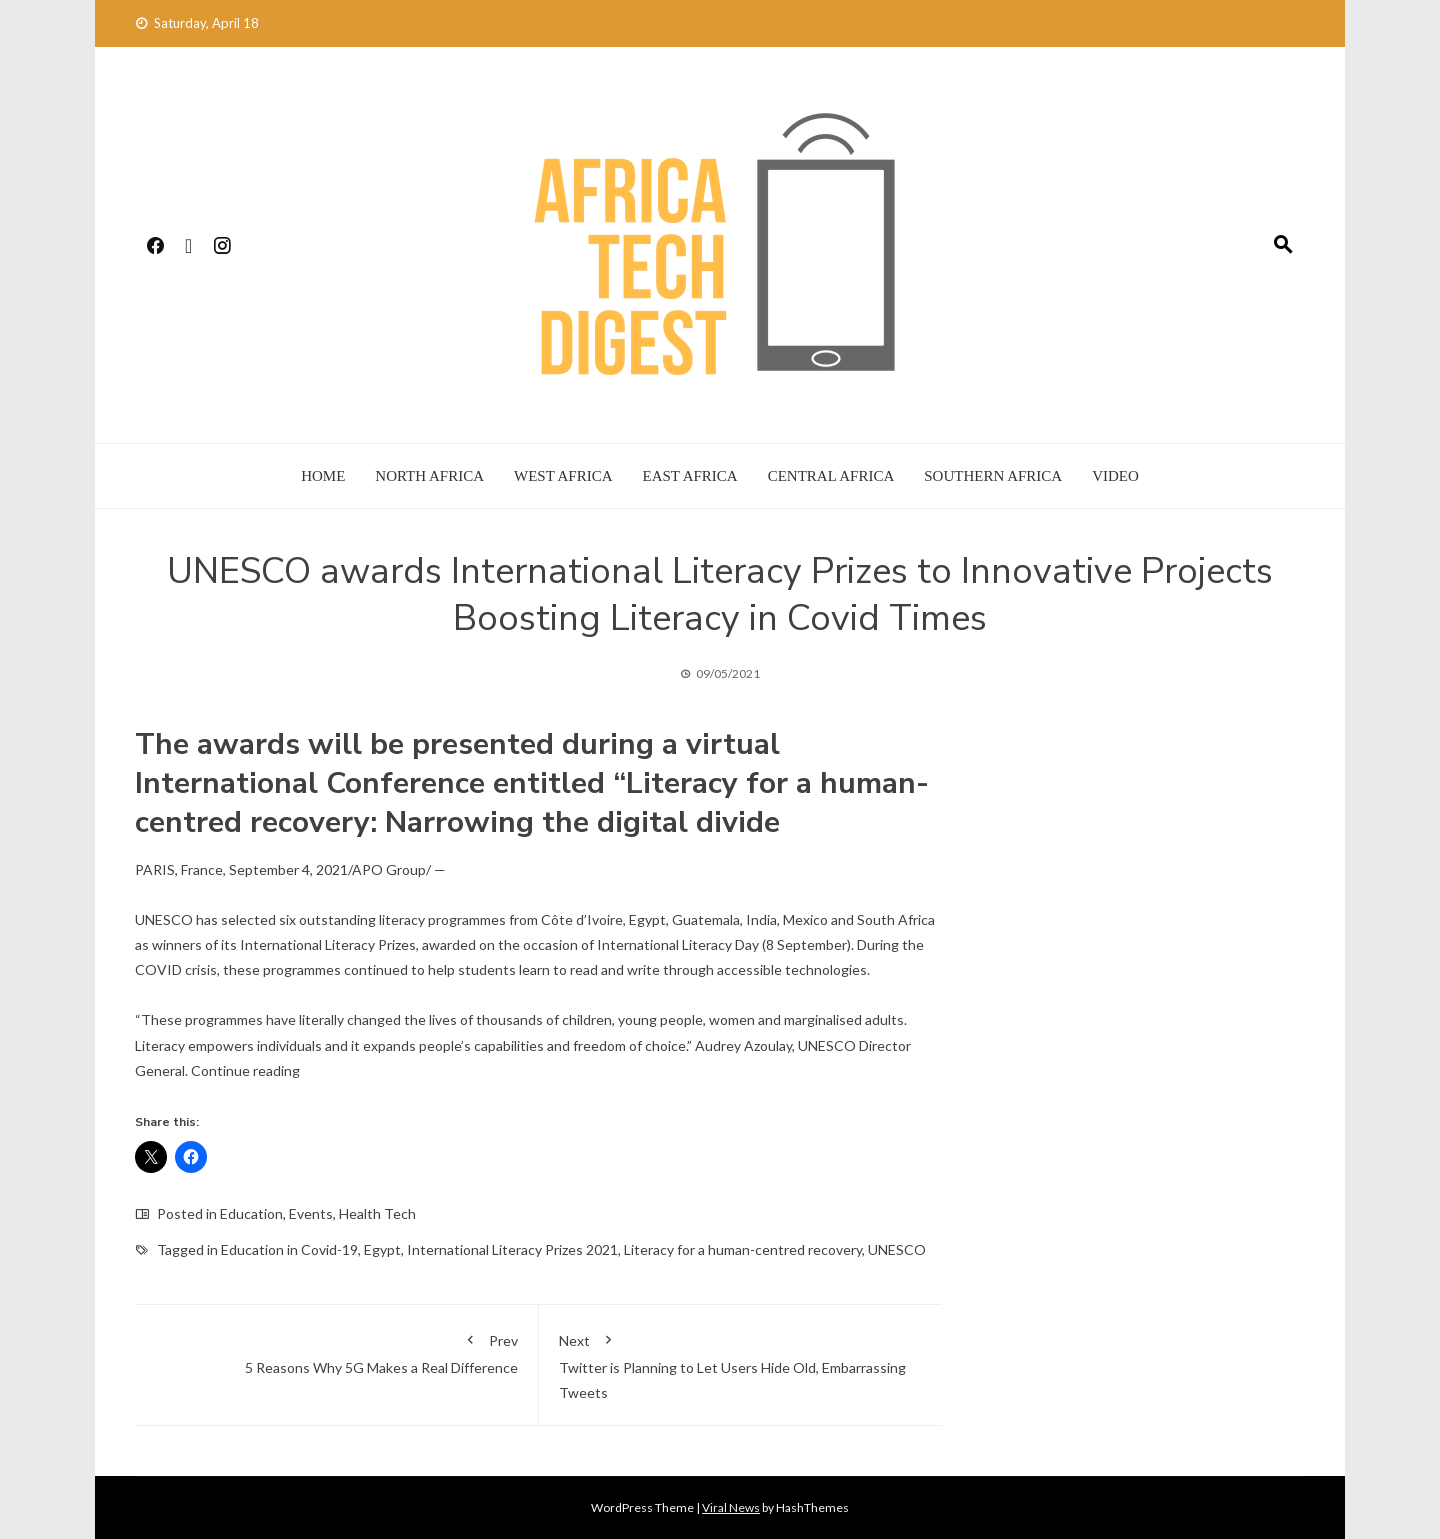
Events (311, 1213)
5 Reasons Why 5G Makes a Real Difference (336, 1350)
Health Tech (377, 1213)
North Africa (429, 476)
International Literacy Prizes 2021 (512, 1249)
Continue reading (245, 1070)
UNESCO (897, 1249)
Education (251, 1213)
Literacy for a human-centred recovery (743, 1249)
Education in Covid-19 (289, 1249)
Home (323, 476)
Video (1115, 476)
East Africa (690, 476)
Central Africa (831, 476)
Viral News (731, 1507)
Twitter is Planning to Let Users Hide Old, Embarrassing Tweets (741, 1363)
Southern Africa (993, 476)
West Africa (563, 476)
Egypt (382, 1249)
